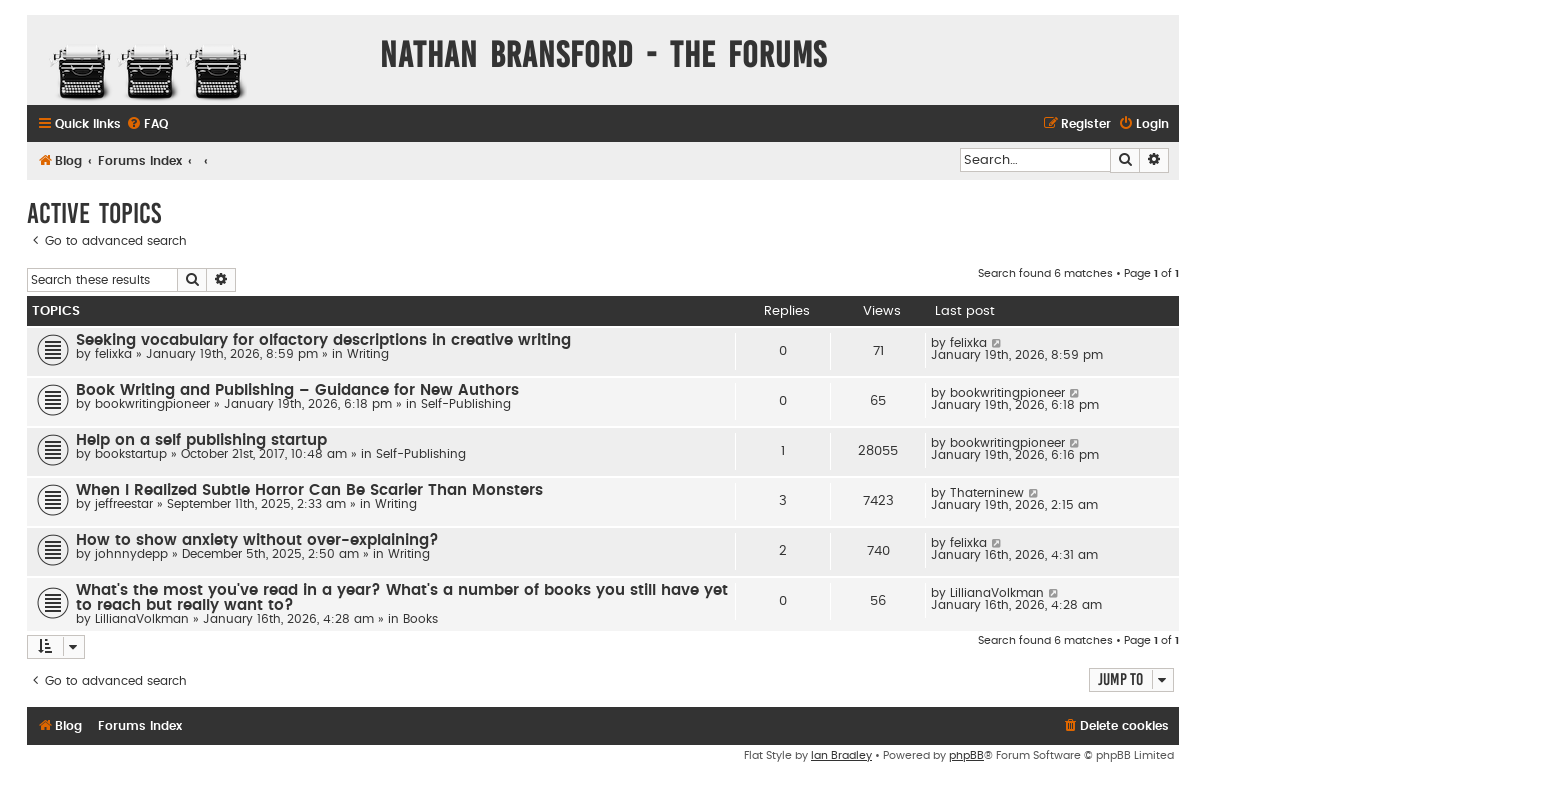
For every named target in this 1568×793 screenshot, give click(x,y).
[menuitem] (147, 124)
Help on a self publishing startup (201, 440)
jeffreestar (124, 504)
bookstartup (131, 454)
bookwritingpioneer (152, 404)
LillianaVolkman (142, 619)
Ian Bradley (841, 755)
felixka (113, 354)
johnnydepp (131, 554)
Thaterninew (987, 493)
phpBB (966, 755)
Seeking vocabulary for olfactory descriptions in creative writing (323, 340)
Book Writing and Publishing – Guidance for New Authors (297, 390)
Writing (368, 354)
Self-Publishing (466, 404)
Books (420, 619)
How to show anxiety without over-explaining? (257, 540)
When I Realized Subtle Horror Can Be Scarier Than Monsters (309, 490)
